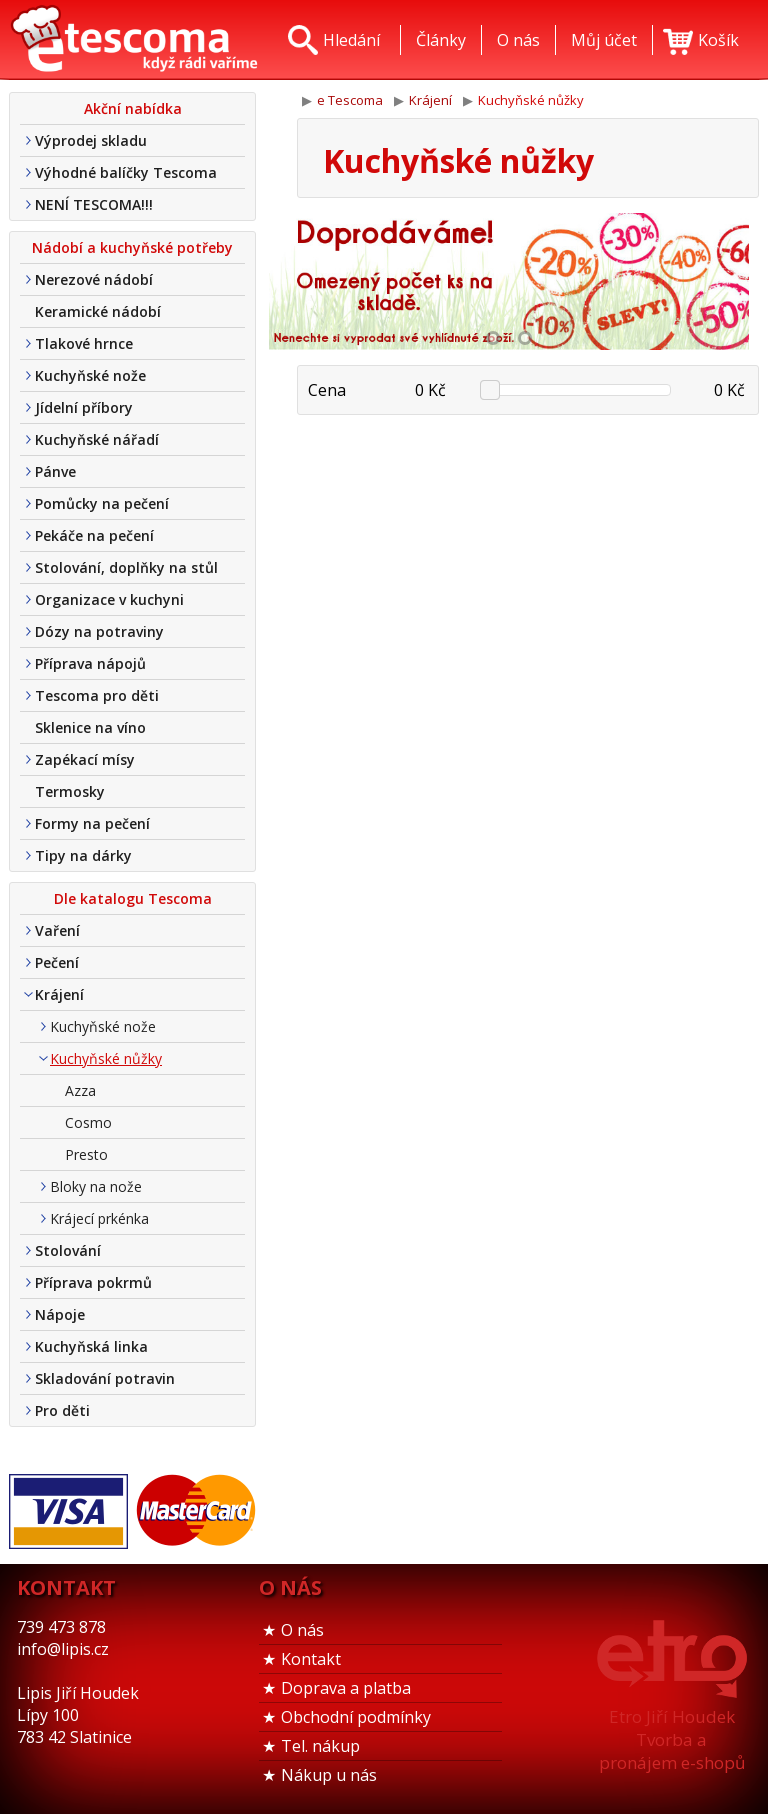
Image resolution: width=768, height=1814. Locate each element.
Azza (80, 1090)
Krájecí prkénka (99, 1218)
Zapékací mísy (85, 759)
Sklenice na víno (90, 727)
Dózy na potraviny (99, 631)
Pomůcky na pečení (102, 503)
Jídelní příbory (84, 407)
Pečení (57, 962)
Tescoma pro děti (97, 695)
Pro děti (62, 1410)
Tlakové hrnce (84, 343)
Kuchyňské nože (90, 375)
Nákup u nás (329, 1775)
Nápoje (60, 1314)
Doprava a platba (346, 1688)
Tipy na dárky (83, 855)
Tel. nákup (320, 1746)
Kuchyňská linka (91, 1346)
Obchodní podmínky (356, 1717)
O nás (302, 1630)
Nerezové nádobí (94, 279)
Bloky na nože (96, 1186)
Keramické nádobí (98, 311)
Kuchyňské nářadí (97, 439)
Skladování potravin (105, 1378)
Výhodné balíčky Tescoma (126, 172)
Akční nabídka (133, 108)
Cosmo (88, 1122)
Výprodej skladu (91, 140)
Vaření (57, 930)
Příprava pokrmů (93, 1282)
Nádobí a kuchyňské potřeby (132, 247)
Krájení (59, 994)
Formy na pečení (92, 823)
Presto (86, 1154)
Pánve (55, 471)
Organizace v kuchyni (109, 599)
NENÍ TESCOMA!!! (94, 204)
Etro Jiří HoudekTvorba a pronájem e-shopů (672, 1739)
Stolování (68, 1250)
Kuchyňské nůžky (106, 1058)
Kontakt (311, 1659)
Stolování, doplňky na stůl (126, 567)
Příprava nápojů (90, 663)
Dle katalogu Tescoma (133, 898)
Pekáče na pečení (94, 535)
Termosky (70, 791)
